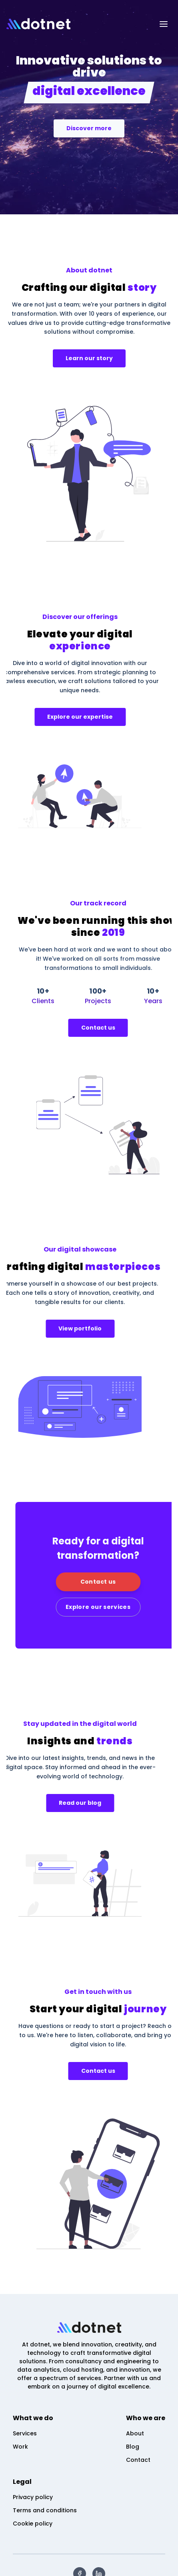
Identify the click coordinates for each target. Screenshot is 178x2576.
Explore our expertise (50, 717)
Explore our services (128, 1607)
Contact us (128, 1028)
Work (20, 2447)
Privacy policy (33, 2497)
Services (25, 2433)
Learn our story (89, 358)
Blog (132, 2447)
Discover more (89, 128)
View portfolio (50, 1328)
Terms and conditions (45, 2510)
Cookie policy (32, 2524)
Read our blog (50, 1803)
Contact (138, 2460)
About (135, 2433)
